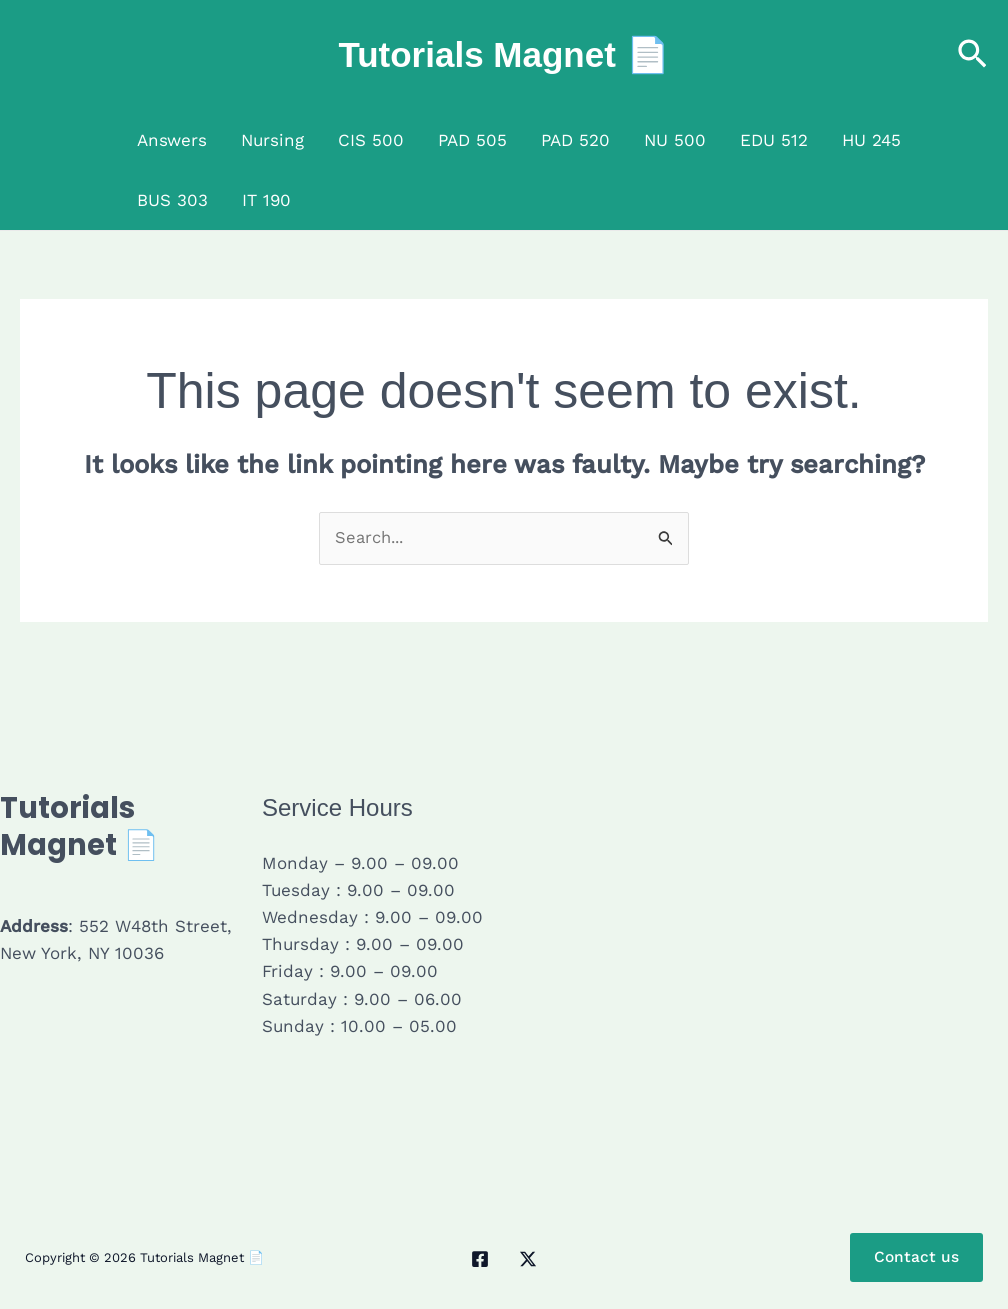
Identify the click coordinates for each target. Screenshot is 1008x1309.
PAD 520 (575, 140)
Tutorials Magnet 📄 (503, 54)
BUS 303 (172, 200)
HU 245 (871, 140)
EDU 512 (774, 140)
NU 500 (675, 140)
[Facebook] (480, 1260)
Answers (172, 140)
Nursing (272, 140)
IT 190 (266, 200)
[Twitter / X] (528, 1260)
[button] (972, 55)
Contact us (916, 1258)
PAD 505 (472, 140)
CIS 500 (371, 140)
